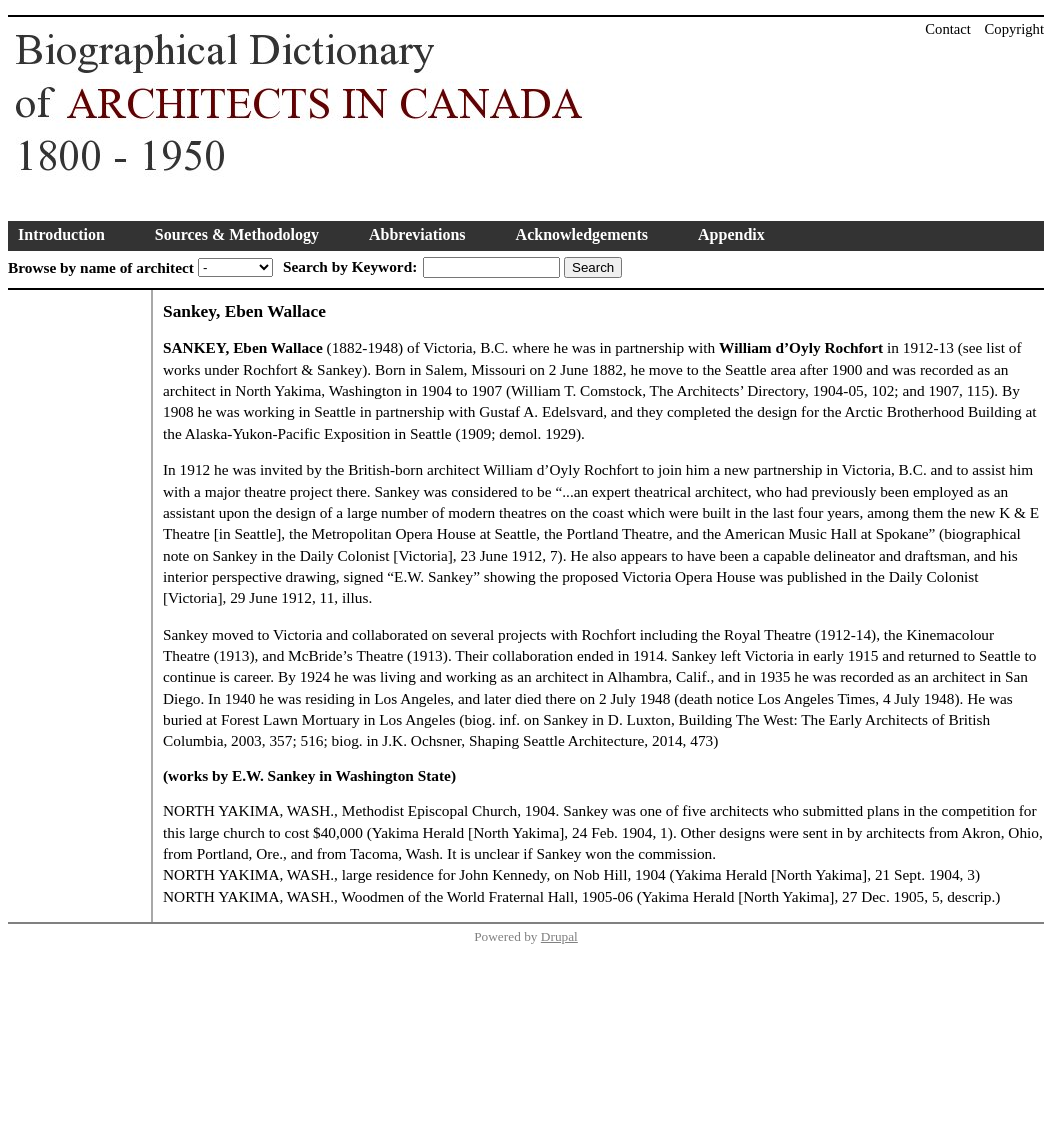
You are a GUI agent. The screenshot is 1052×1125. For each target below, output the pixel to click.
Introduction (61, 234)
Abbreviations (417, 234)
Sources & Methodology (237, 234)
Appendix (731, 234)
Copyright (1014, 29)
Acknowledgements (582, 234)
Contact (948, 29)
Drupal (559, 936)
